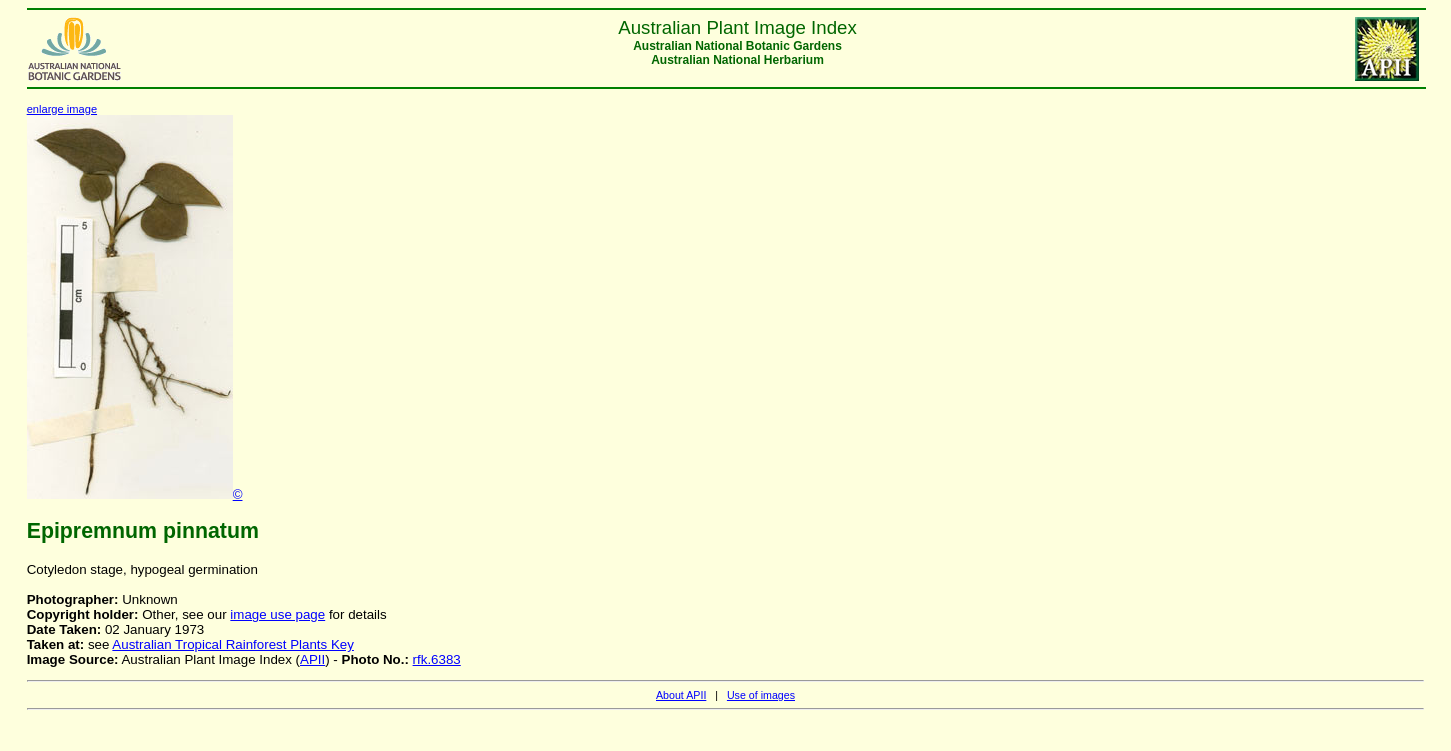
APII (312, 659)
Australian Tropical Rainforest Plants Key (233, 644)
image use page (277, 614)
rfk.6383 (437, 659)
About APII (681, 695)
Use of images (761, 695)
